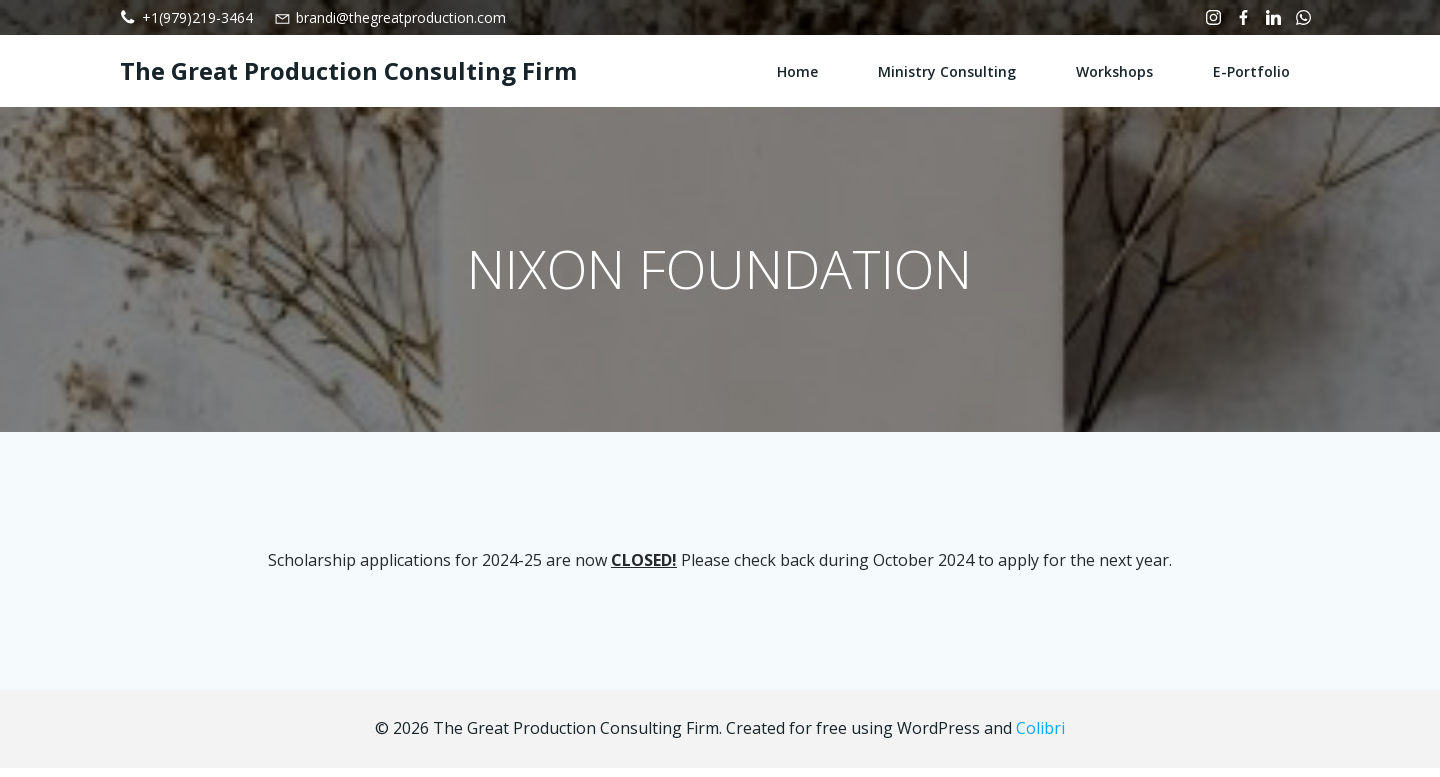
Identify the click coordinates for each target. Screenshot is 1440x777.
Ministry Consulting (948, 70)
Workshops (1115, 70)
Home (798, 70)
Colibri (1040, 738)
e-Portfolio (1252, 70)
